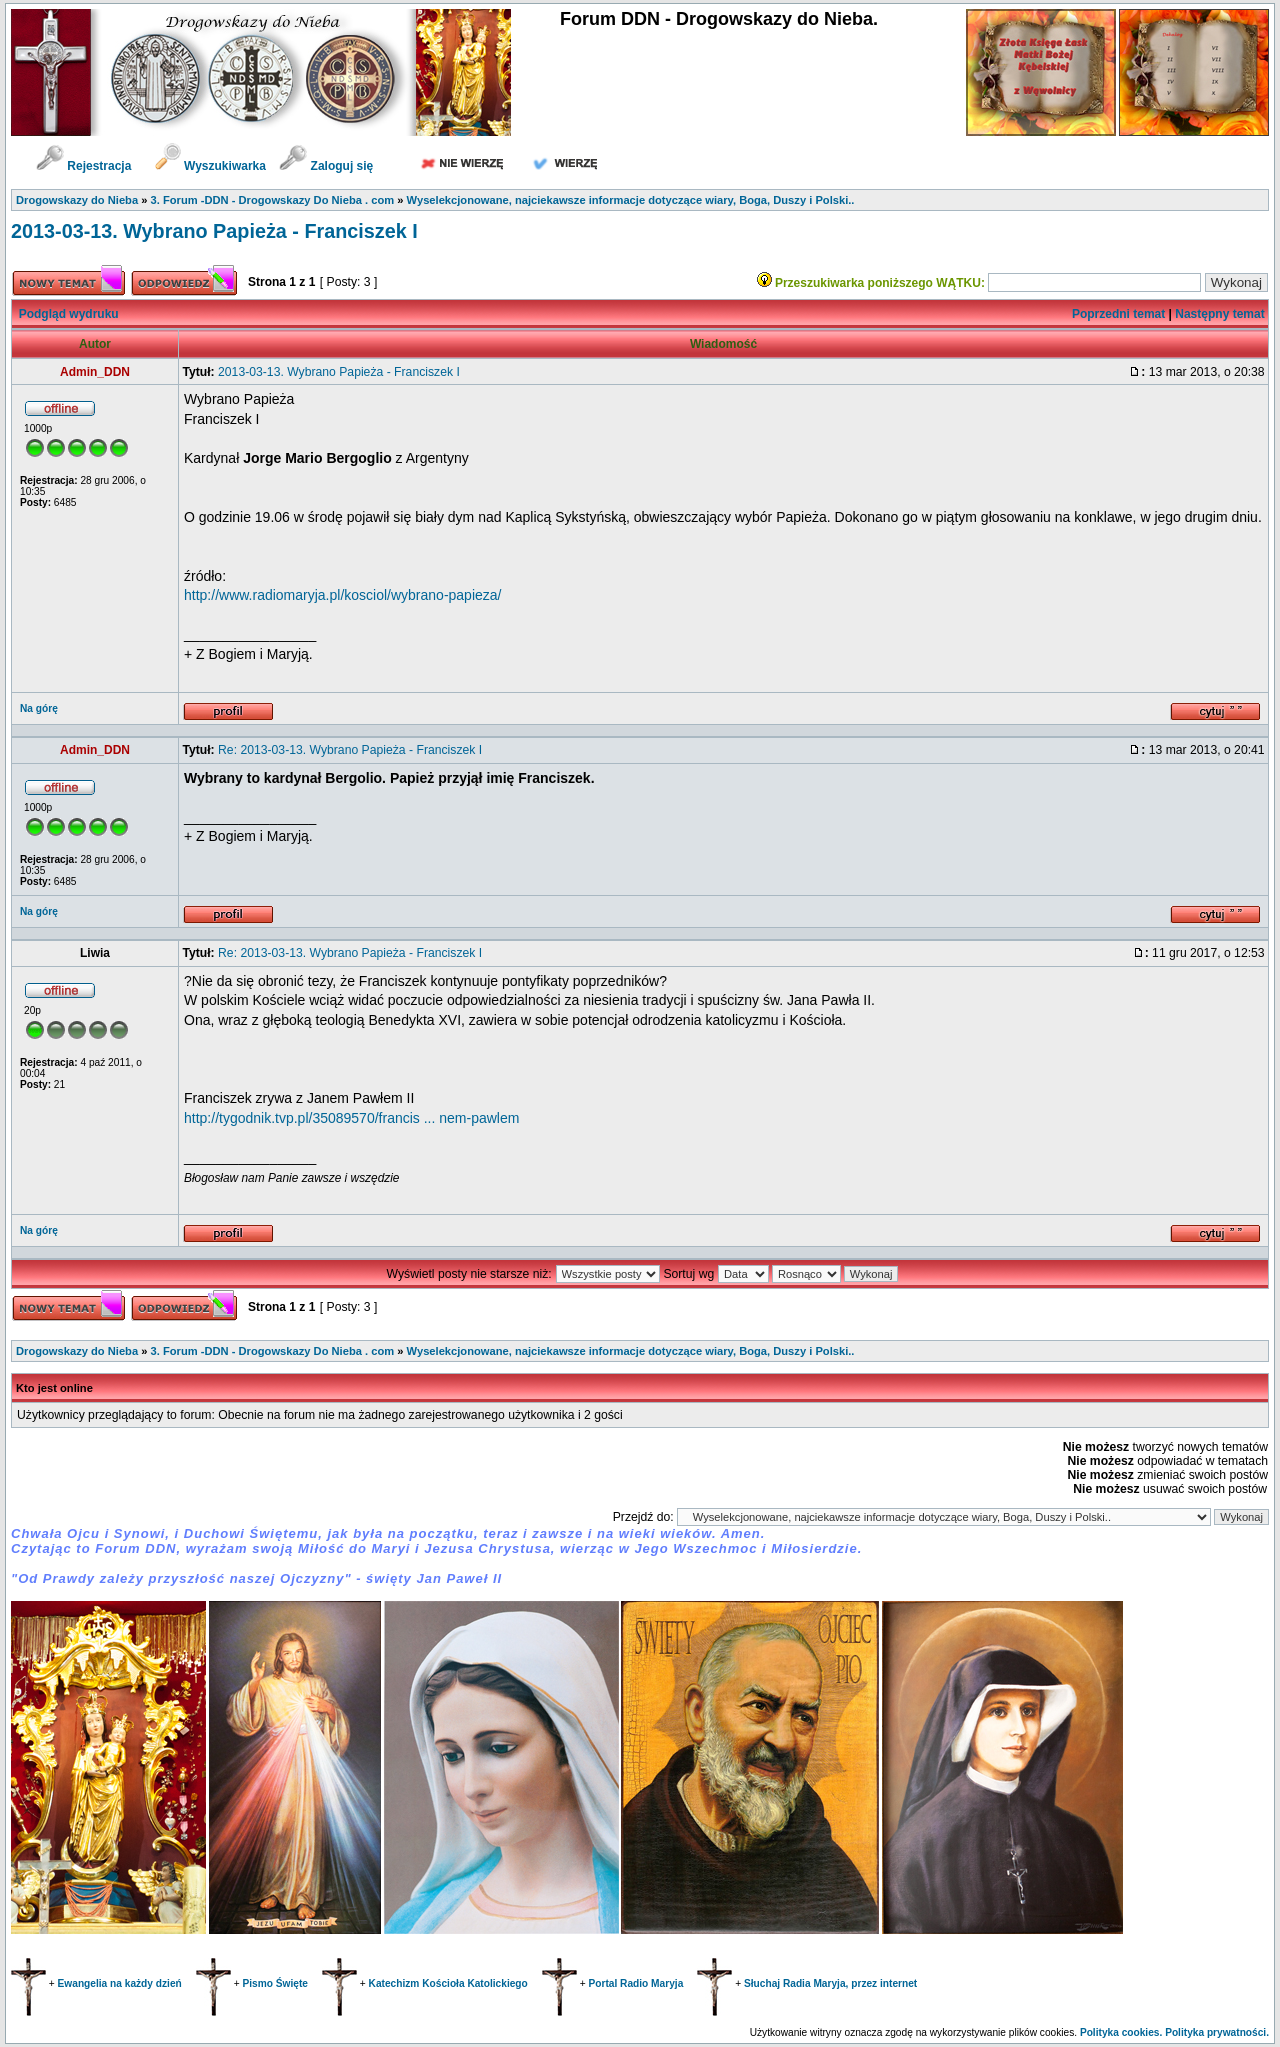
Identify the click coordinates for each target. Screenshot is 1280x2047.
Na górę (39, 708)
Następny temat (1219, 314)
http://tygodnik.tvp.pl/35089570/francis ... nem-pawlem (351, 1118)
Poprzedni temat (1118, 314)
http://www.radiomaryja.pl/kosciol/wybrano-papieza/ (342, 595)
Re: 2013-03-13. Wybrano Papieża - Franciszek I (350, 750)
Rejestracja (83, 166)
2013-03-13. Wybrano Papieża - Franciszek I (214, 231)
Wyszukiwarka (212, 166)
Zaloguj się (326, 166)
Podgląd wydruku (69, 314)
